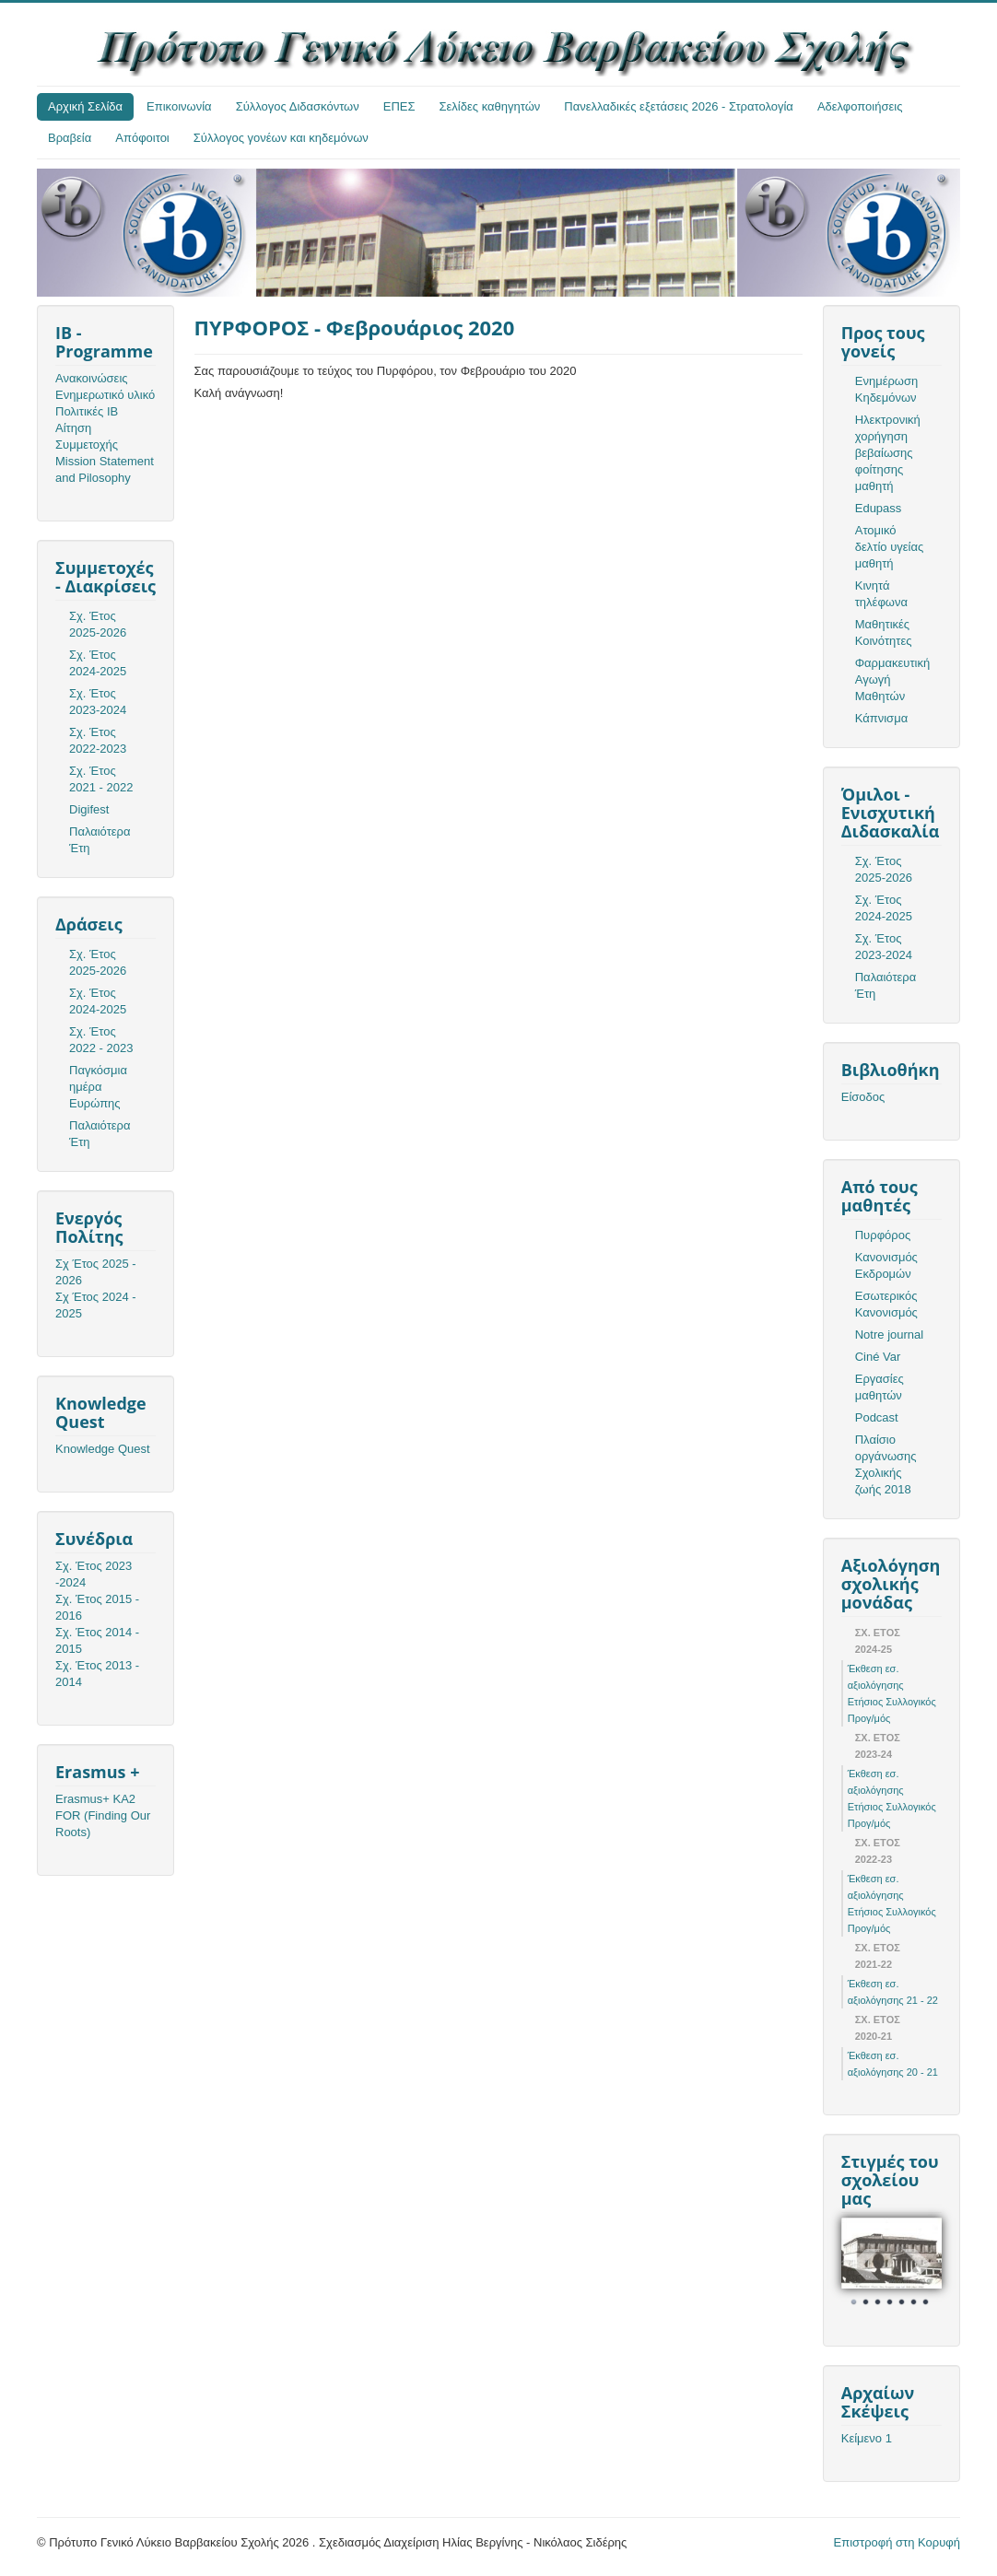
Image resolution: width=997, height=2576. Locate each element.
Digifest (89, 809)
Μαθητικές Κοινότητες (883, 632)
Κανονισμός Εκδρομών (886, 1265)
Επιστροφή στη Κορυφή (897, 2542)
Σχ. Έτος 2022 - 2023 (101, 1040)
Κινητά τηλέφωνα (881, 594)
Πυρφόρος (882, 1235)
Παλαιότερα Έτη (100, 840)
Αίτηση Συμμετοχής (86, 436)
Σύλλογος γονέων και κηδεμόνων (281, 138)
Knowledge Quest (102, 1449)
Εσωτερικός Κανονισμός (886, 1304)
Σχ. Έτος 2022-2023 (97, 740)
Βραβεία (69, 138)
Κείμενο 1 (866, 2438)
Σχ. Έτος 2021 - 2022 (101, 779)
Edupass (878, 508)
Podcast (876, 1417)
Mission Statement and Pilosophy (104, 469)
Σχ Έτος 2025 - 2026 (95, 1272)
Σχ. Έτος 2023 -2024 (93, 1574)
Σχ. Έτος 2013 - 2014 (97, 1673)
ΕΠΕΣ (399, 106)
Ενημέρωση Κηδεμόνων (887, 389)
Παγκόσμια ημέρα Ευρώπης (98, 1086)
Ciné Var (878, 1357)
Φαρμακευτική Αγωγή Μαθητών (892, 679)
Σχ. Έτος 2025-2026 (97, 624)
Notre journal (889, 1334)
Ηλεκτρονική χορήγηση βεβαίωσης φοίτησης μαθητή (888, 453)
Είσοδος (863, 1097)
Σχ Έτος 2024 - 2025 (95, 1305)
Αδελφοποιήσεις (860, 106)
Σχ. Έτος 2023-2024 (97, 701)
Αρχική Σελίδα (85, 106)
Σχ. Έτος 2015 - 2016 (97, 1607)
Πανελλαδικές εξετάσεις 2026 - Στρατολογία (678, 106)
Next (917, 2264)
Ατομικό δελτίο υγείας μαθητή (889, 546)
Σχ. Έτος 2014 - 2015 (97, 1640)
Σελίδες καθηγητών (490, 106)
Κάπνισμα (881, 718)
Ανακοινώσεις (91, 378)
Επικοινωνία (179, 106)
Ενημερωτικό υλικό (105, 395)
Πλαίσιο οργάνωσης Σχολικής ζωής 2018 (886, 1464)
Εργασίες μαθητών (879, 1387)
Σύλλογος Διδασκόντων (297, 106)
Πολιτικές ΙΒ (86, 411)
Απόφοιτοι (142, 138)
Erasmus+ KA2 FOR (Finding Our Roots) (102, 1815)
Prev (865, 2264)
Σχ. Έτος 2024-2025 (97, 663)
